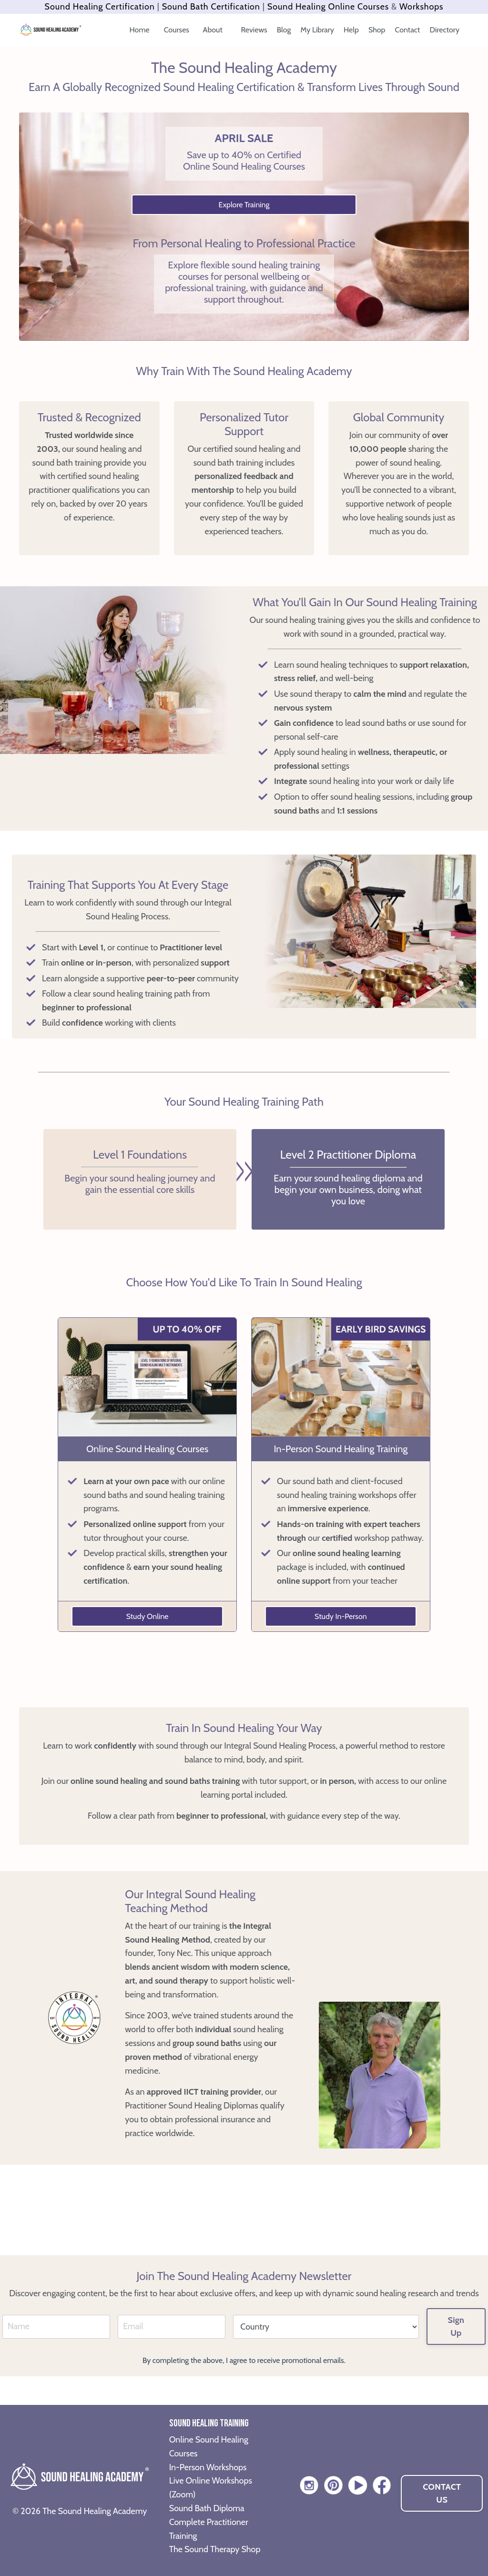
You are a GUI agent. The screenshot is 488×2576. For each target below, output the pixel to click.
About (213, 29)
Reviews (254, 29)
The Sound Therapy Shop (215, 2549)
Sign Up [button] (456, 2326)
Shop (377, 29)
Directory (444, 29)
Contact (407, 29)
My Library (317, 29)
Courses (177, 29)
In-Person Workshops (208, 2467)
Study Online (147, 1616)
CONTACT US (442, 2493)
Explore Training (244, 204)
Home (140, 29)
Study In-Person (341, 1616)
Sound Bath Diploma (206, 2508)
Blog (284, 29)
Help (351, 29)
